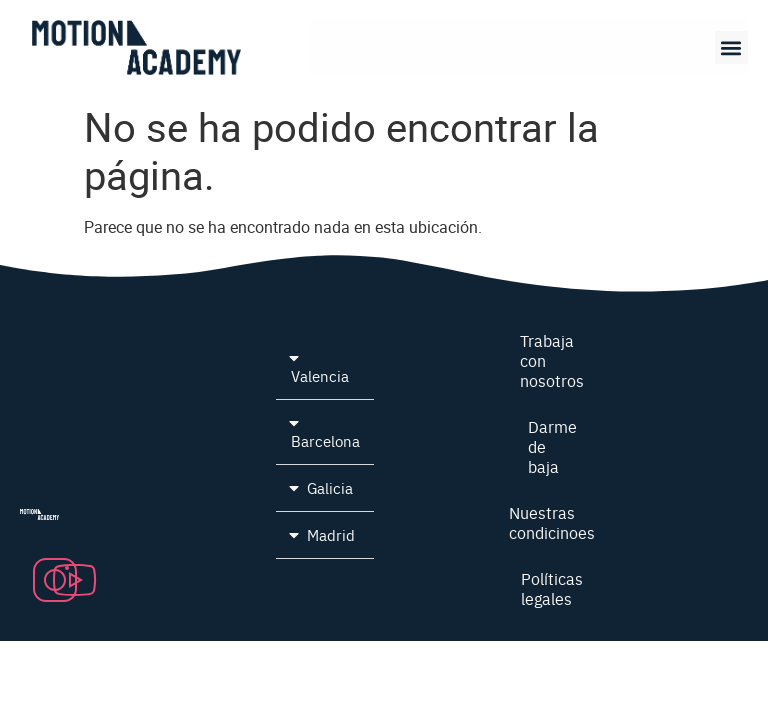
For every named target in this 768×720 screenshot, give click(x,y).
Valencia (320, 375)
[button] (731, 47)
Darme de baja (552, 446)
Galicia (330, 487)
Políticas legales (552, 588)
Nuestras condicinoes (552, 522)
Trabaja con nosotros (552, 360)
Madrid (331, 534)
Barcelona (325, 440)
